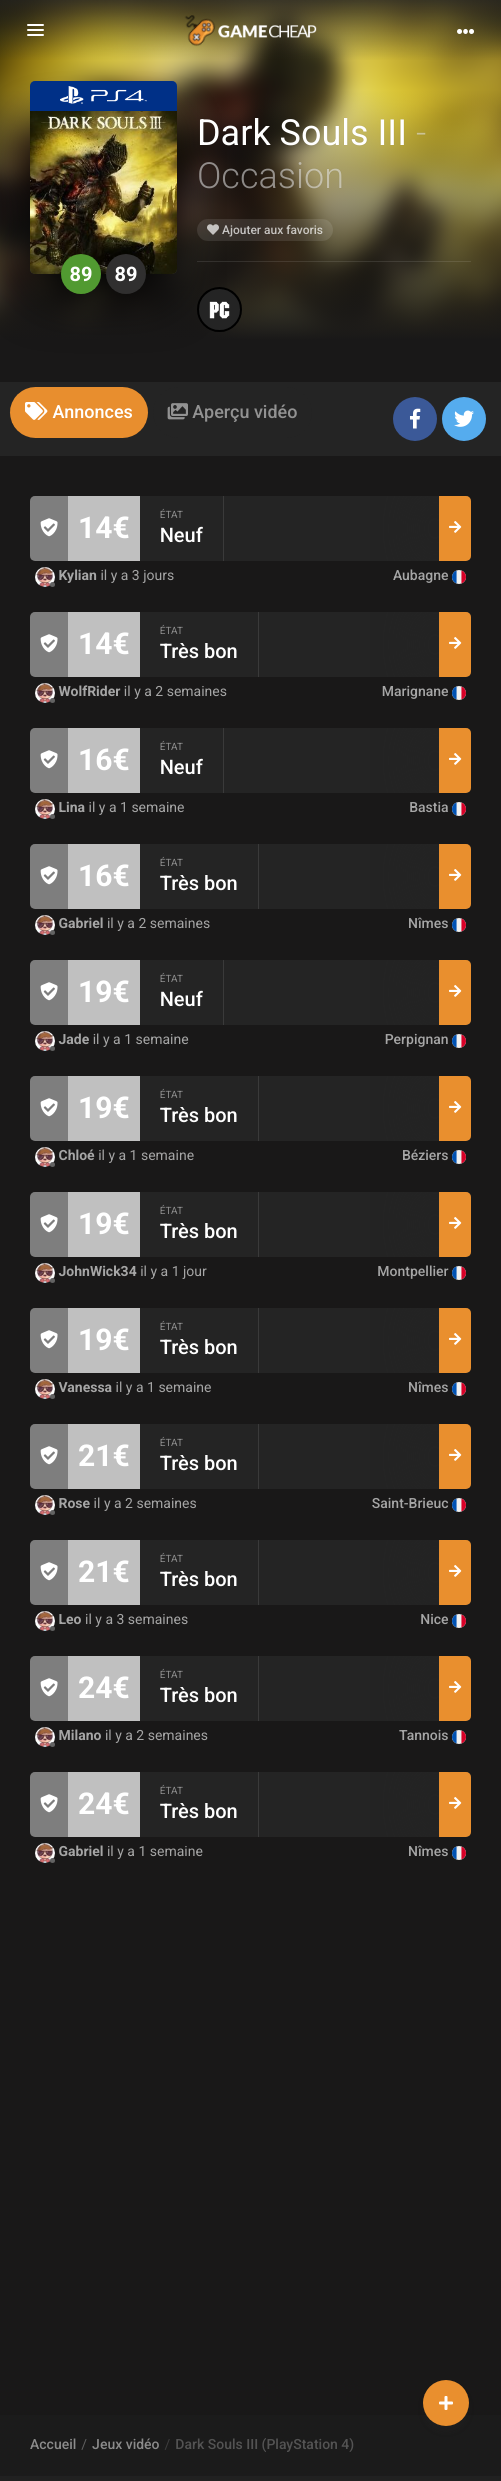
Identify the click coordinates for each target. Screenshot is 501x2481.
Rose (64, 1504)
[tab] (79, 412)
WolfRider (79, 692)
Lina (62, 808)
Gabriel (71, 924)
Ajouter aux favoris (265, 230)
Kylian (67, 576)
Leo (60, 1620)
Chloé (66, 1156)
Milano (70, 1736)
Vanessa (75, 1388)
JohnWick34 (87, 1272)
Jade (64, 1040)
